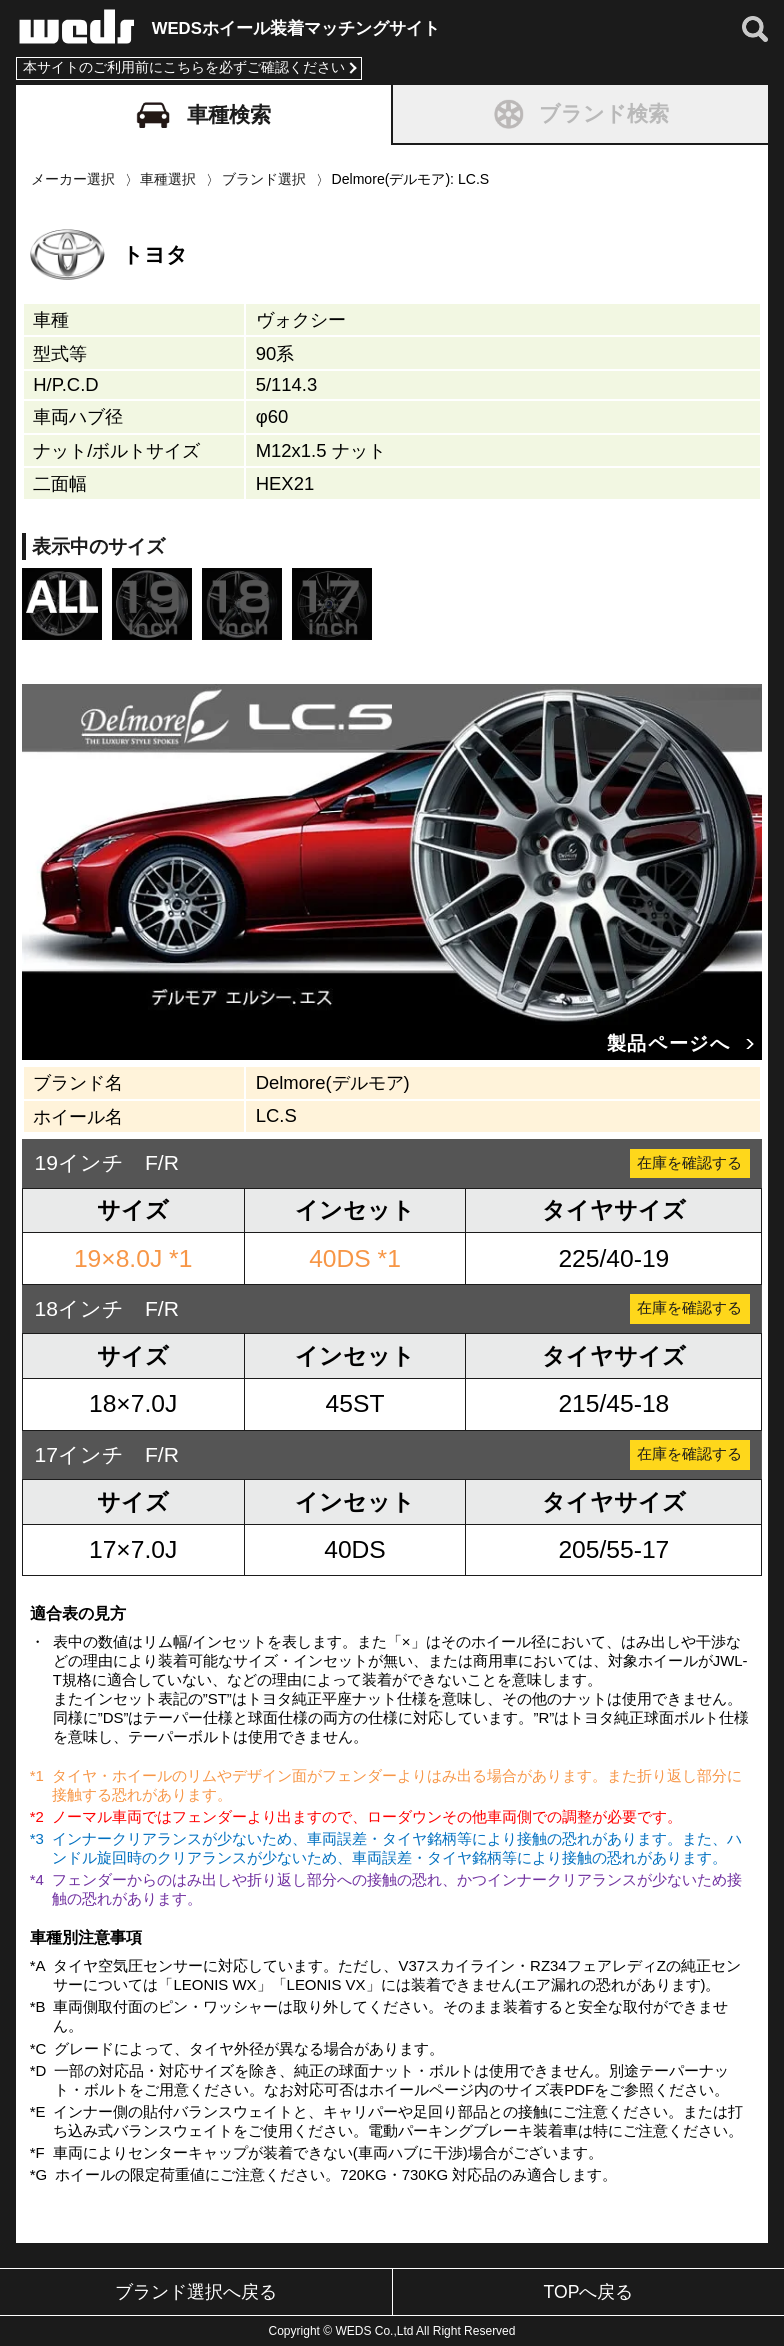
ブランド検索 (580, 110)
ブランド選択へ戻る (196, 2292)
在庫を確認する (680, 1159)
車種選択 (168, 175)
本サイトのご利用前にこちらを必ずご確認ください (184, 63)
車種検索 (204, 111)
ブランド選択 (264, 175)
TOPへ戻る (589, 2292)
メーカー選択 (73, 175)
